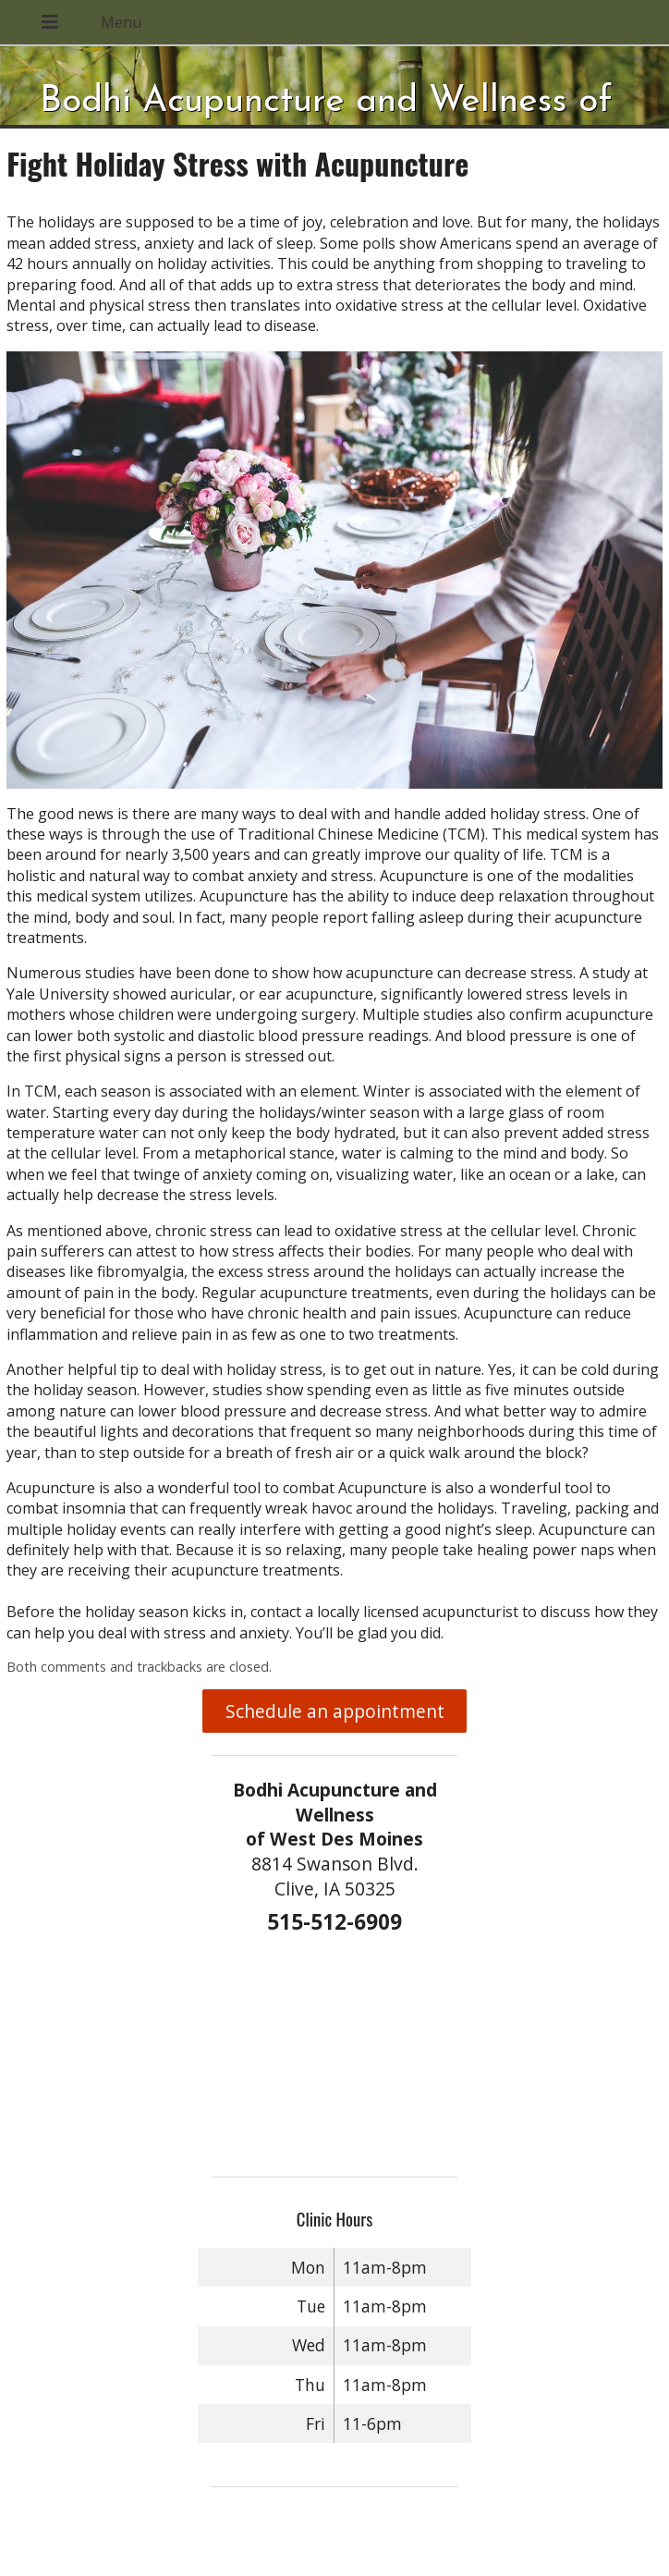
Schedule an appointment (334, 1711)
